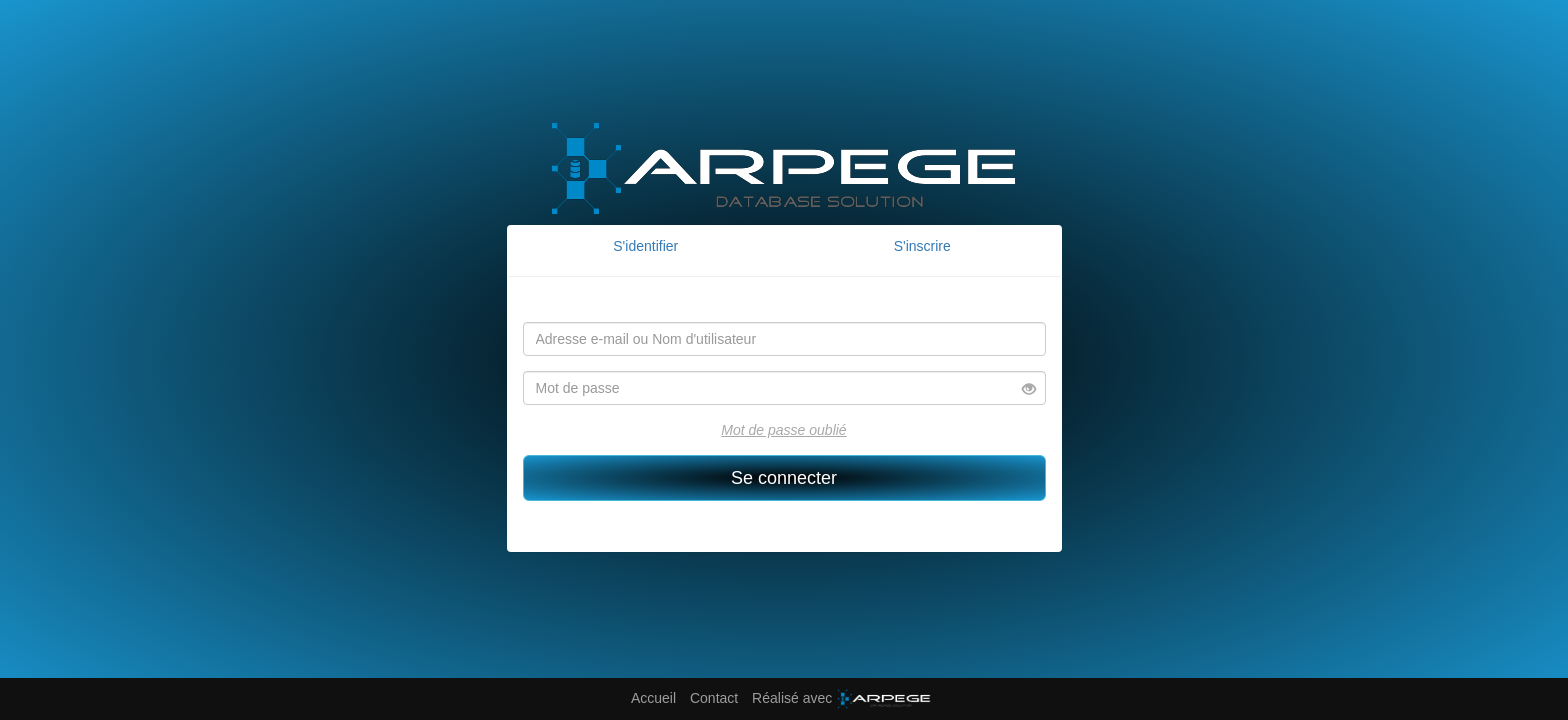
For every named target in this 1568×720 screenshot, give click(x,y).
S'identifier (645, 246)
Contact (714, 698)
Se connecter (784, 478)
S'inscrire (922, 246)
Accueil (653, 698)
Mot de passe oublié (783, 430)
